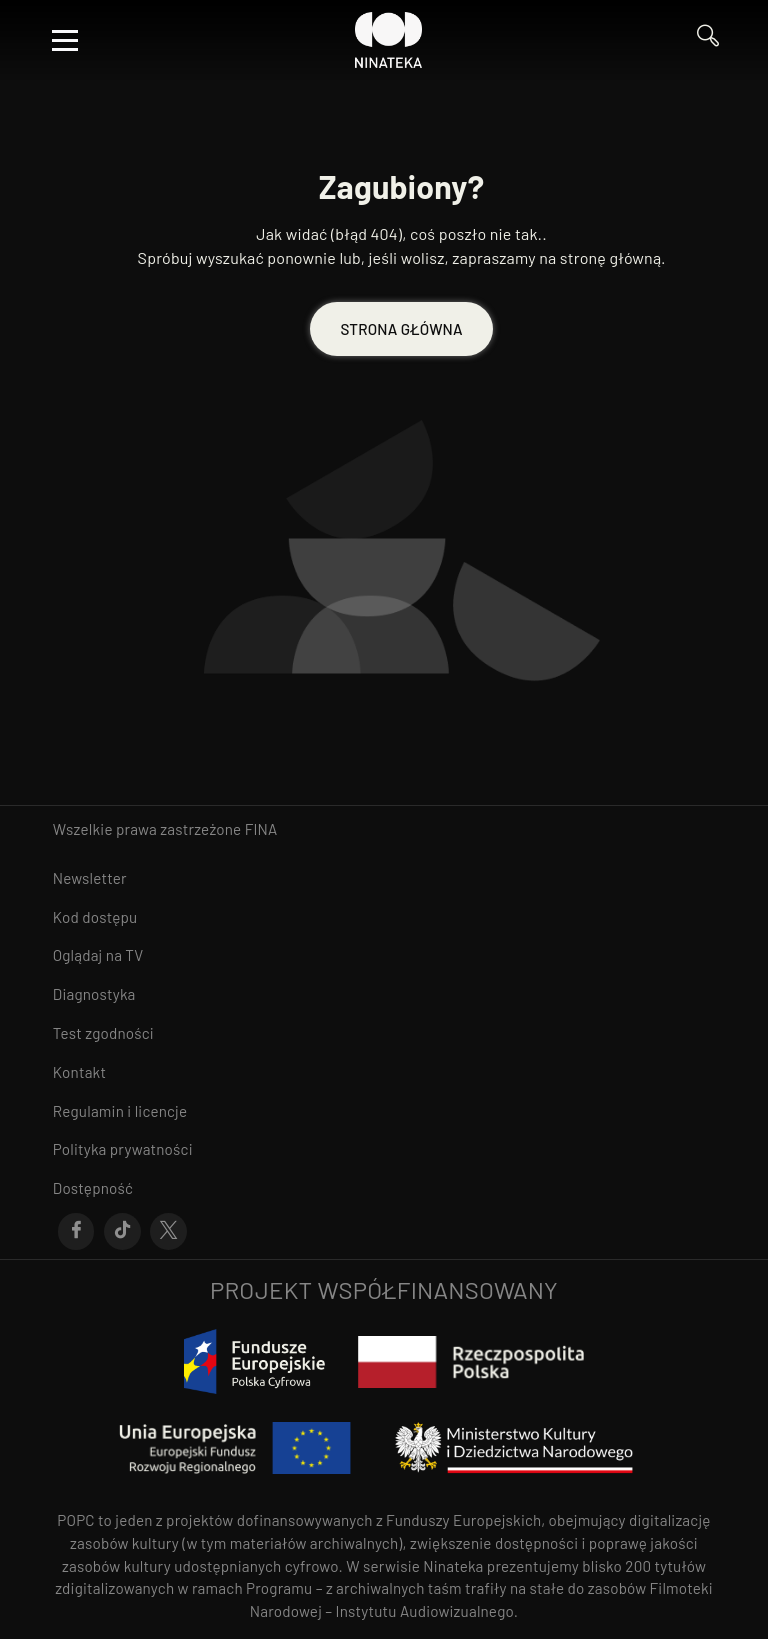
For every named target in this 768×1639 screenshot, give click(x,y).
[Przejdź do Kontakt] (384, 1072)
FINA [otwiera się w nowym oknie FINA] (261, 829)
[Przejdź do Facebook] (76, 1232)
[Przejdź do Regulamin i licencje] (384, 1111)
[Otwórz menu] (65, 40)
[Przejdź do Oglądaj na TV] (384, 955)
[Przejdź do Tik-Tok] (122, 1232)
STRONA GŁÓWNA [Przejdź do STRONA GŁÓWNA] (401, 329)
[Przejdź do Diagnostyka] (384, 994)
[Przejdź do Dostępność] (384, 1188)
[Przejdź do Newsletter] (384, 878)
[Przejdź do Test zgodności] (384, 1033)
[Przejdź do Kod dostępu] (384, 917)
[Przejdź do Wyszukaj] (708, 40)
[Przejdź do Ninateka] (389, 40)
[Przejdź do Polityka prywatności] (384, 1149)
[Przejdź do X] (168, 1232)
